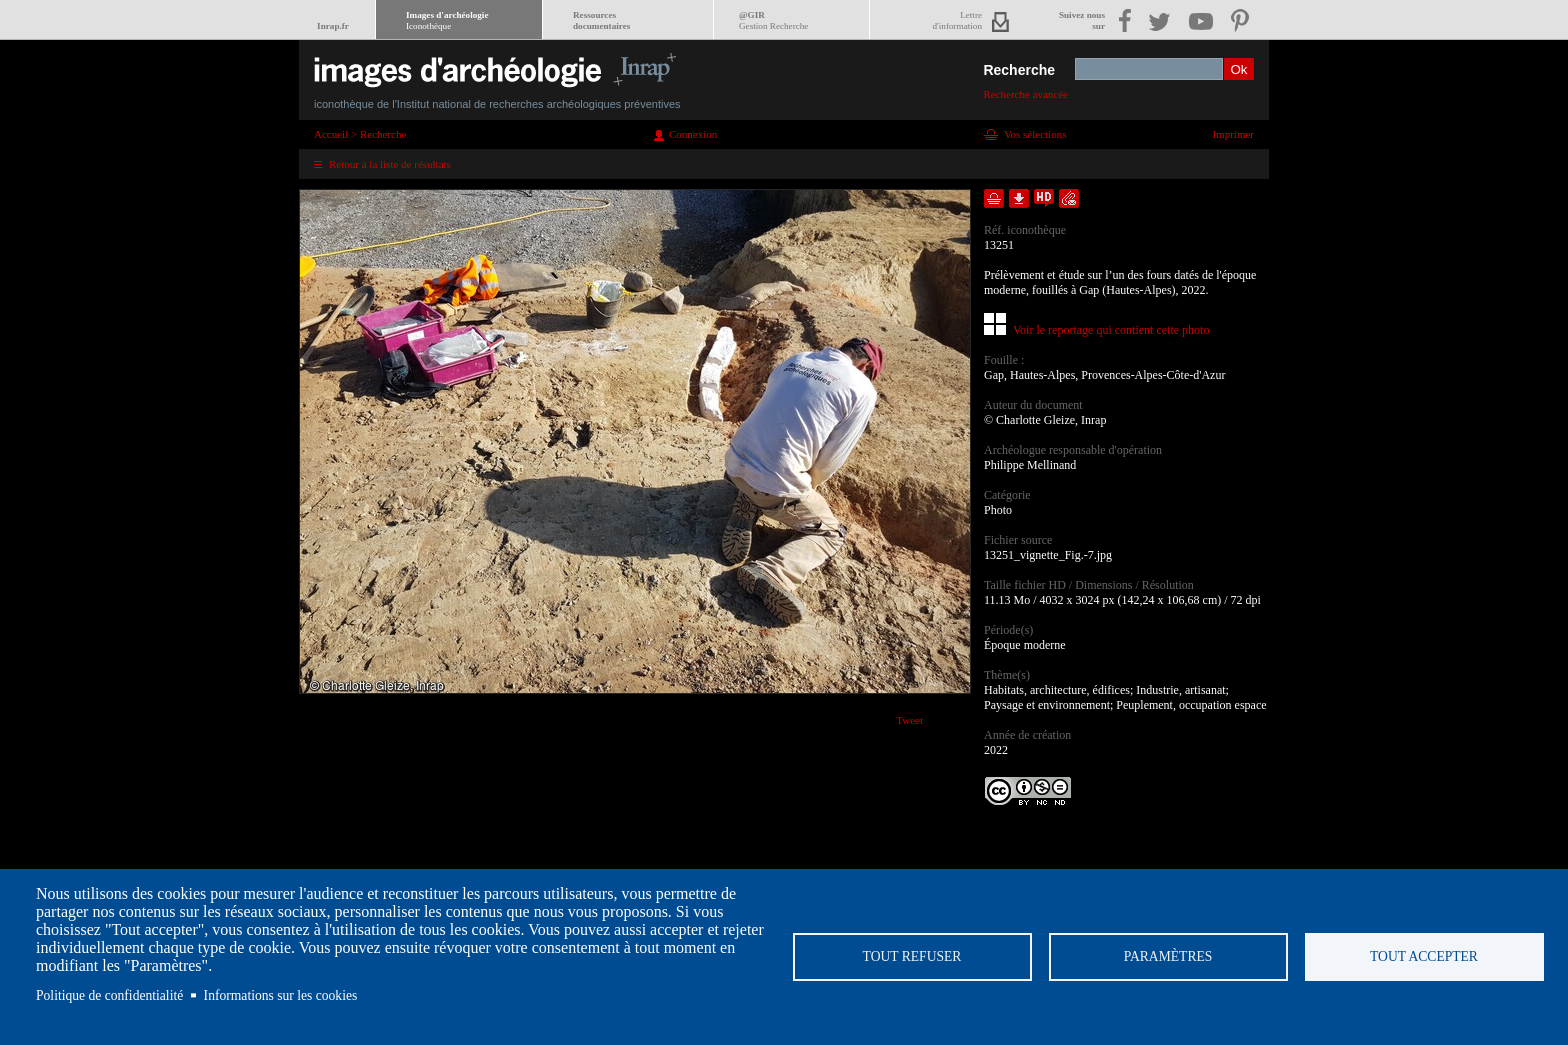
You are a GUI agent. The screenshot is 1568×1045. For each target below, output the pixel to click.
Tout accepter (1424, 956)
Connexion (693, 134)
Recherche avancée (1025, 94)
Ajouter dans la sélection (994, 198)
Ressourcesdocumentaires (601, 20)
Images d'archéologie (447, 20)
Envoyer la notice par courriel (1069, 198)
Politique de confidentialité (109, 995)
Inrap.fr (333, 26)
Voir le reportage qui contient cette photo (1111, 330)
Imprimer (1233, 134)
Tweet (909, 720)
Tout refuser (912, 956)
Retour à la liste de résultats (390, 164)
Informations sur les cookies (281, 995)
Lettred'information (957, 20)
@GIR (773, 20)
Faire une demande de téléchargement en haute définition (1044, 198)
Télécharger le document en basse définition (1019, 198)
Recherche (1019, 70)
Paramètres (1168, 956)
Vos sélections (1035, 134)
